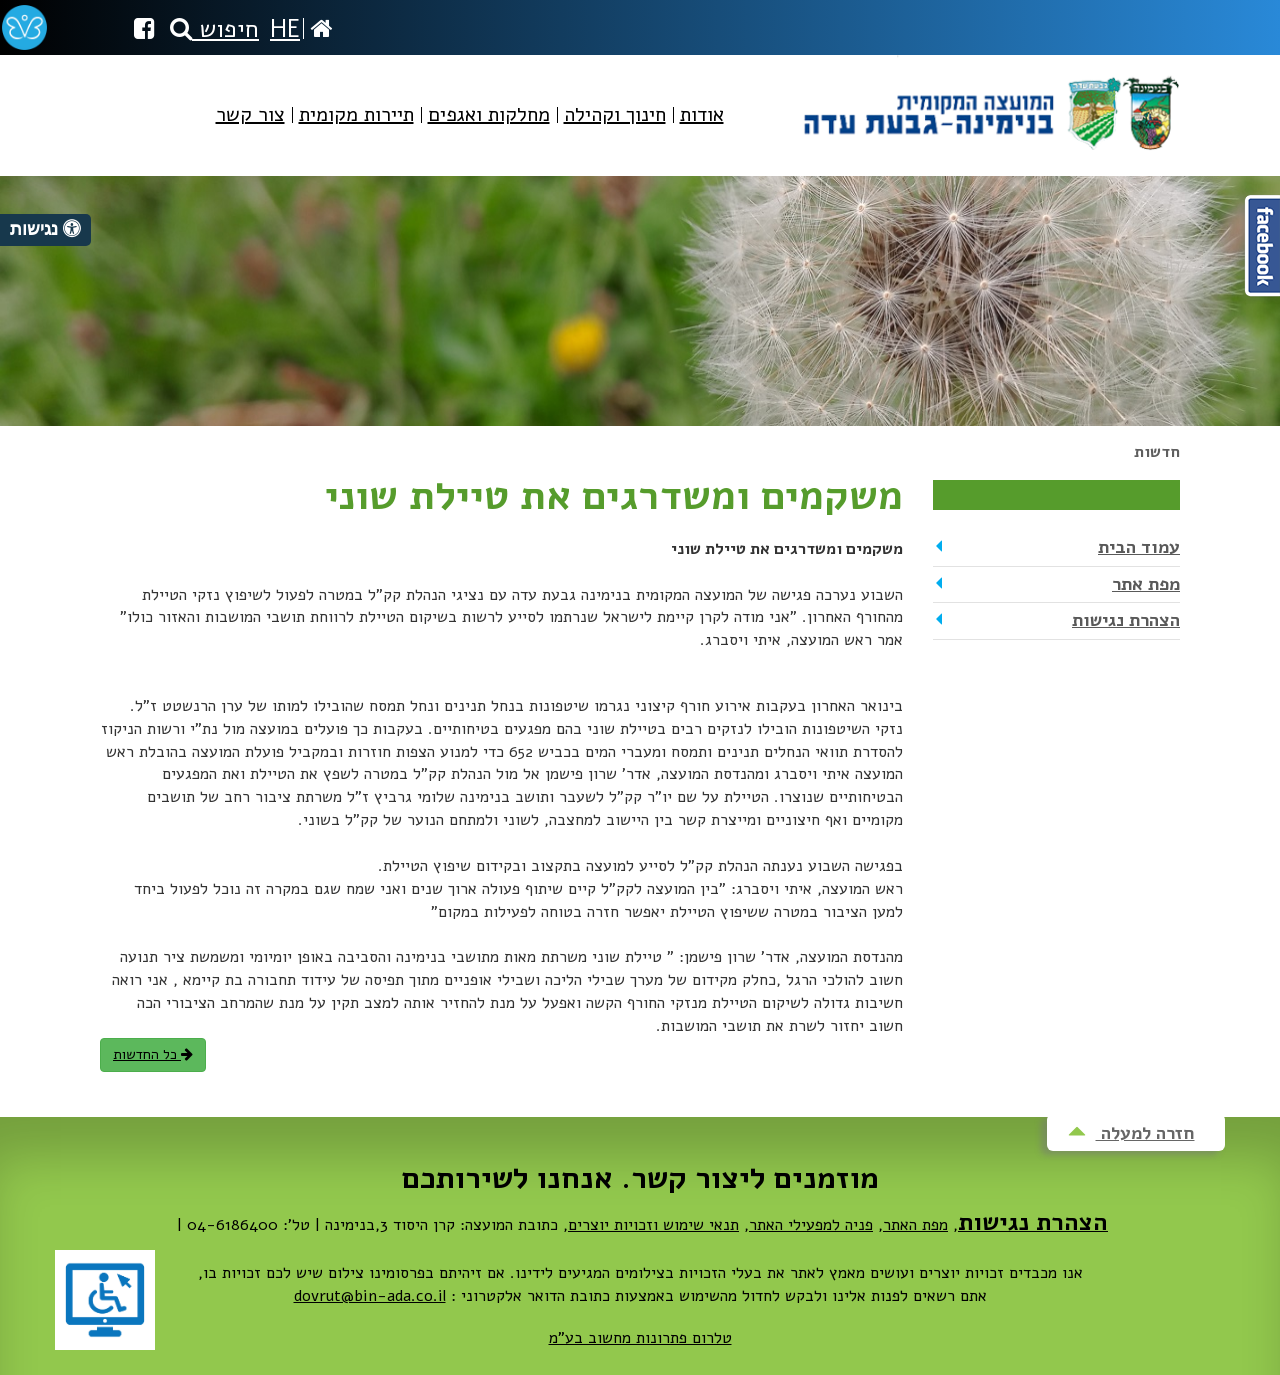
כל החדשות (153, 1054)
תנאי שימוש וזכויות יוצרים (653, 1225)
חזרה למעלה (1131, 1133)
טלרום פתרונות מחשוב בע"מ (640, 1338)
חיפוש (214, 29)
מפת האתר (915, 1225)
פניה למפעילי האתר (811, 1225)
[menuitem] (702, 131)
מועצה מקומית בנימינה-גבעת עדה (989, 105)
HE (285, 29)
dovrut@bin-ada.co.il (370, 1296)
